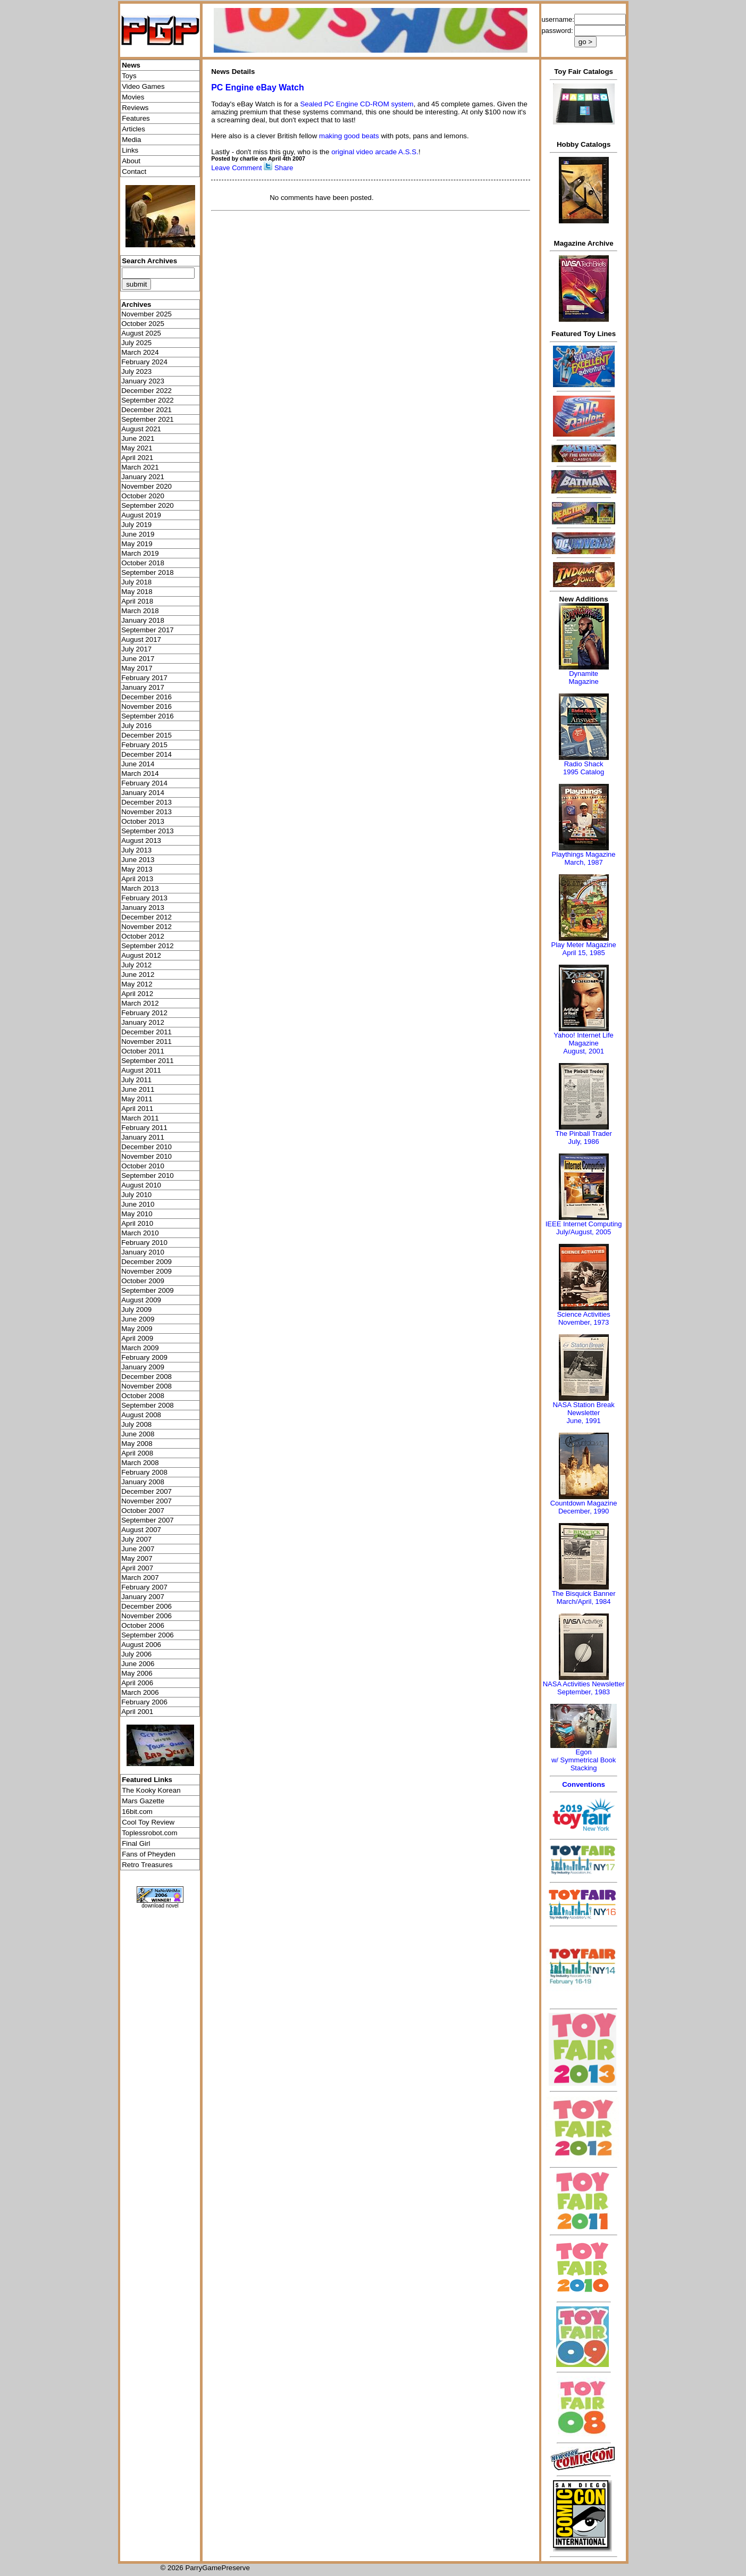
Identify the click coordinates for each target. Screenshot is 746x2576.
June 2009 (137, 1319)
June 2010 (137, 1204)
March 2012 (139, 1003)
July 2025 (136, 343)
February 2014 (144, 783)
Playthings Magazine (584, 854)
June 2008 (137, 1434)
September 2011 (147, 1061)
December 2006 (146, 1606)
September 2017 (147, 630)
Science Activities (583, 1314)
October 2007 (142, 1511)
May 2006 (137, 1673)
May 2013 (137, 869)
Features (136, 118)
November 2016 (146, 706)
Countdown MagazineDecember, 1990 (583, 1507)
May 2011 (137, 1099)
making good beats (349, 136)
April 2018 (137, 601)
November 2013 (146, 812)
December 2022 (146, 391)
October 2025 (142, 324)
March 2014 (139, 773)
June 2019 (137, 534)
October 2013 (142, 821)
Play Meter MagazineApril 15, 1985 (583, 949)
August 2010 (141, 1185)
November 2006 (146, 1616)
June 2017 (137, 659)
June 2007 (137, 1549)
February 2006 (144, 1702)
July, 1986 (583, 1141)
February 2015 (144, 745)
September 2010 (147, 1176)
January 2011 (142, 1137)
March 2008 (139, 1463)
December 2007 (146, 1491)
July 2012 (136, 965)
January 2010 (142, 1252)
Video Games (143, 86)
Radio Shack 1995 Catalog (583, 768)
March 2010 (139, 1233)
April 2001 (137, 1712)
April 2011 (137, 1109)
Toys (129, 76)
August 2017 (141, 639)
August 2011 (141, 1070)
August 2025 (141, 333)
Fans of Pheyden (148, 1854)
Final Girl (136, 1843)
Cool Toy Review (148, 1822)
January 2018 (142, 620)
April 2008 (137, 1453)
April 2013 (137, 879)
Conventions (583, 1784)
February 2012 (144, 1013)
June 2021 (137, 438)
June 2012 (137, 974)
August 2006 (141, 1645)
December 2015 (146, 735)
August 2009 (141, 1300)
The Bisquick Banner (584, 1594)
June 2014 (137, 764)
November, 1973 (583, 1322)
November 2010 (146, 1156)
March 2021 (139, 467)
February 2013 (144, 898)
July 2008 (136, 1424)
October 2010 (142, 1166)
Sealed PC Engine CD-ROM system (356, 104)
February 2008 (144, 1472)
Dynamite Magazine (583, 677)
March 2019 (139, 553)
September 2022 (147, 400)
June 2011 (137, 1089)
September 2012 (147, 946)
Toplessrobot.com (149, 1833)
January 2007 (142, 1597)
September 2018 (147, 572)
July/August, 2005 (583, 1232)
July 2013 (136, 850)
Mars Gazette (143, 1801)
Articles (133, 129)
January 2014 (142, 793)
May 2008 (137, 1444)
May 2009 (137, 1329)
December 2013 (146, 802)
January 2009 (142, 1367)
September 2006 (147, 1635)
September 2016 (147, 716)
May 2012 (137, 984)
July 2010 (136, 1195)
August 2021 (141, 429)
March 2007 (139, 1578)
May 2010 (137, 1214)
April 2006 (137, 1683)
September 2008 (147, 1405)
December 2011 (146, 1032)
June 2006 (137, 1664)
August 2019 (141, 515)
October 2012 (142, 936)
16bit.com (137, 1812)
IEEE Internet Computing (584, 1224)
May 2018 (137, 592)
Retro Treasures (147, 1865)
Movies (133, 97)
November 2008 (146, 1386)
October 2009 (142, 1281)
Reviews (135, 108)
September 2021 (147, 419)
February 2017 (144, 678)
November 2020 (146, 486)
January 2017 (142, 687)
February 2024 (144, 362)
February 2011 (144, 1128)
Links (130, 150)
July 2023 (136, 371)
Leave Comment (236, 168)
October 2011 (142, 1051)
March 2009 (139, 1348)
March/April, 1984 (584, 1601)
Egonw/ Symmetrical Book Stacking (583, 1760)
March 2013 (139, 888)
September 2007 (147, 1520)
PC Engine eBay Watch (257, 87)
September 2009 (147, 1290)
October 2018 (142, 563)
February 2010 (144, 1243)
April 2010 (137, 1223)
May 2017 (137, 668)
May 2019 (137, 544)
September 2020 (147, 505)
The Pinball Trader (583, 1134)
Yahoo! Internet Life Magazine (584, 1039)
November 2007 (146, 1501)
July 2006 (136, 1654)
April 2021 (137, 458)
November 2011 (146, 1042)
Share (284, 168)
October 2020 (142, 496)
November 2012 (146, 927)
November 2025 (146, 314)
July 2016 (136, 726)
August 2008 (141, 1415)
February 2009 (144, 1357)
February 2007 (144, 1587)
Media (131, 140)
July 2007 (136, 1539)
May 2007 (137, 1558)
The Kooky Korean (151, 1790)
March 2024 (139, 352)
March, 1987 (583, 862)
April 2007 (137, 1568)
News (131, 65)
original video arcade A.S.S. (374, 152)
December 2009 (146, 1262)
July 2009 (136, 1310)
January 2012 (142, 1022)
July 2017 (136, 649)
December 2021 (146, 410)
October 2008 (142, 1396)
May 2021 (137, 448)
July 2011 (136, 1080)
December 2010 (146, 1147)
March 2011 (139, 1118)
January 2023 (142, 381)
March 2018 (139, 611)
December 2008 (146, 1377)
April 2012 (137, 994)
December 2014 (146, 754)
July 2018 (136, 582)
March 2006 (139, 1692)
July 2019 (136, 525)
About (131, 161)
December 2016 (146, 697)
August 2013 (141, 840)
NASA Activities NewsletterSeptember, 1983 (584, 1688)
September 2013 (147, 831)
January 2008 (142, 1482)
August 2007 (141, 1530)
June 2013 (137, 860)
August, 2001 (583, 1051)
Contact (134, 171)
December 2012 (146, 917)
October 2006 (142, 1625)
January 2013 (142, 907)
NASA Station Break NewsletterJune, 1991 (583, 1413)
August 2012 (141, 955)
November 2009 (146, 1271)
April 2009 (137, 1338)
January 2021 (142, 477)
